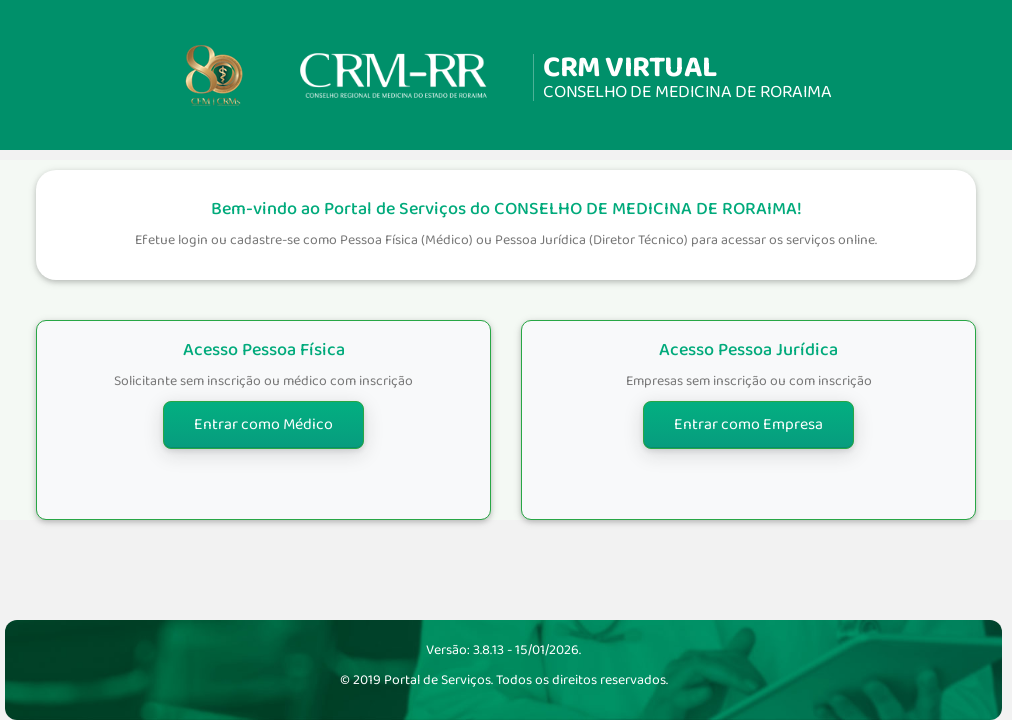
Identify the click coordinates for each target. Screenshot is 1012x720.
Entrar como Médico (263, 424)
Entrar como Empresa (748, 424)
